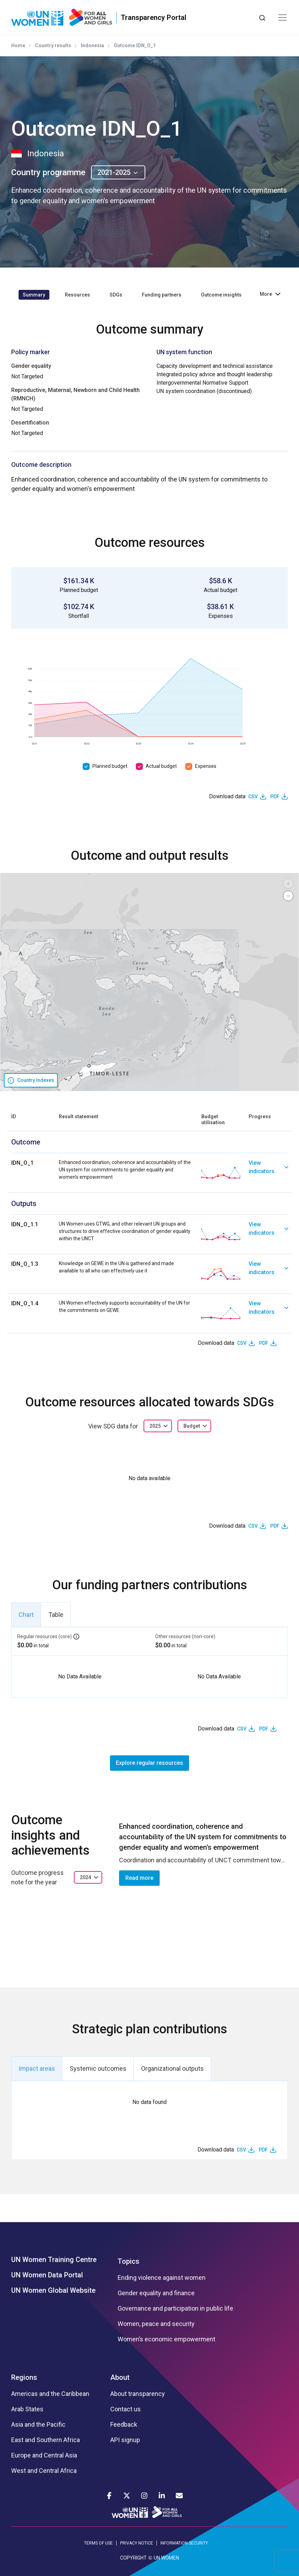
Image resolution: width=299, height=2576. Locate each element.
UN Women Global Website (53, 2290)
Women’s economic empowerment (166, 2339)
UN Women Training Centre (54, 2259)
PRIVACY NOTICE (136, 2543)
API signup (125, 2440)
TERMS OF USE (98, 2543)
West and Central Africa (44, 2470)
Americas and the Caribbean (50, 2393)
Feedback (123, 2424)
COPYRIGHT (133, 2558)
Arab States (27, 2409)
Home (18, 45)
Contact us (125, 2409)
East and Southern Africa (45, 2440)
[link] (268, 1173)
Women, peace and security (156, 2323)
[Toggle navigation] (282, 17)
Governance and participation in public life (175, 2308)
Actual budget (161, 766)
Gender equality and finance (156, 2293)
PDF (274, 796)
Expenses (205, 766)
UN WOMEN (166, 2558)
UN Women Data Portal (47, 2274)
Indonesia (92, 45)
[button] (288, 883)
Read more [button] (139, 1878)
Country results (53, 45)
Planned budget (109, 766)
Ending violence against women (162, 2277)
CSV (253, 796)
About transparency (137, 2393)
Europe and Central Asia (44, 2455)
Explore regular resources (149, 1763)
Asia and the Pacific (38, 2424)
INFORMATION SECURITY (184, 2543)
